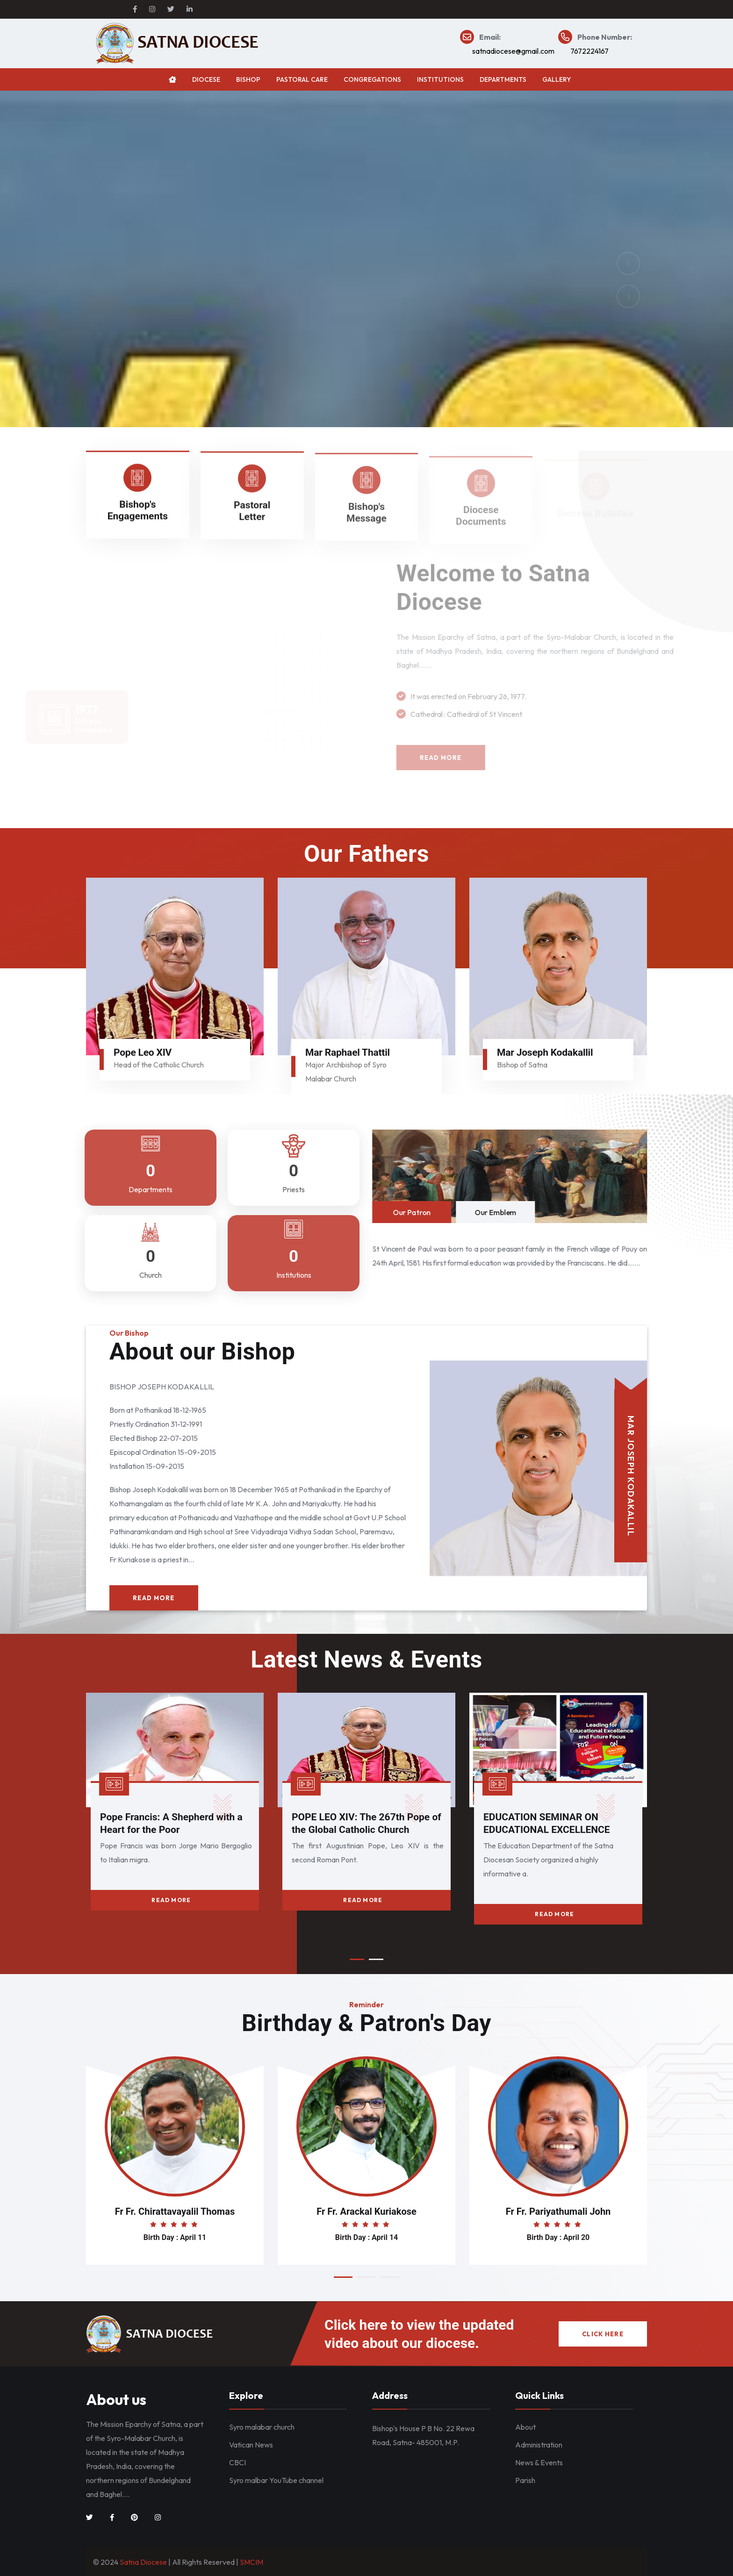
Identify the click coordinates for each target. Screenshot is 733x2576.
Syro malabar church (262, 2427)
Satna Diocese (143, 2562)
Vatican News (251, 2444)
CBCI (237, 2462)
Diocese (206, 79)
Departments (503, 79)
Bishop (248, 79)
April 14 (385, 2237)
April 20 (576, 2237)
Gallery (556, 79)
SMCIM (251, 2562)
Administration (538, 2444)
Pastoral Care (302, 79)
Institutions (440, 79)
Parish (525, 2480)
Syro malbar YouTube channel (276, 2480)
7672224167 (589, 51)
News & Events (539, 2462)
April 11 (193, 2237)
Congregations (372, 79)
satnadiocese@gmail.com (513, 51)
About (525, 2427)
